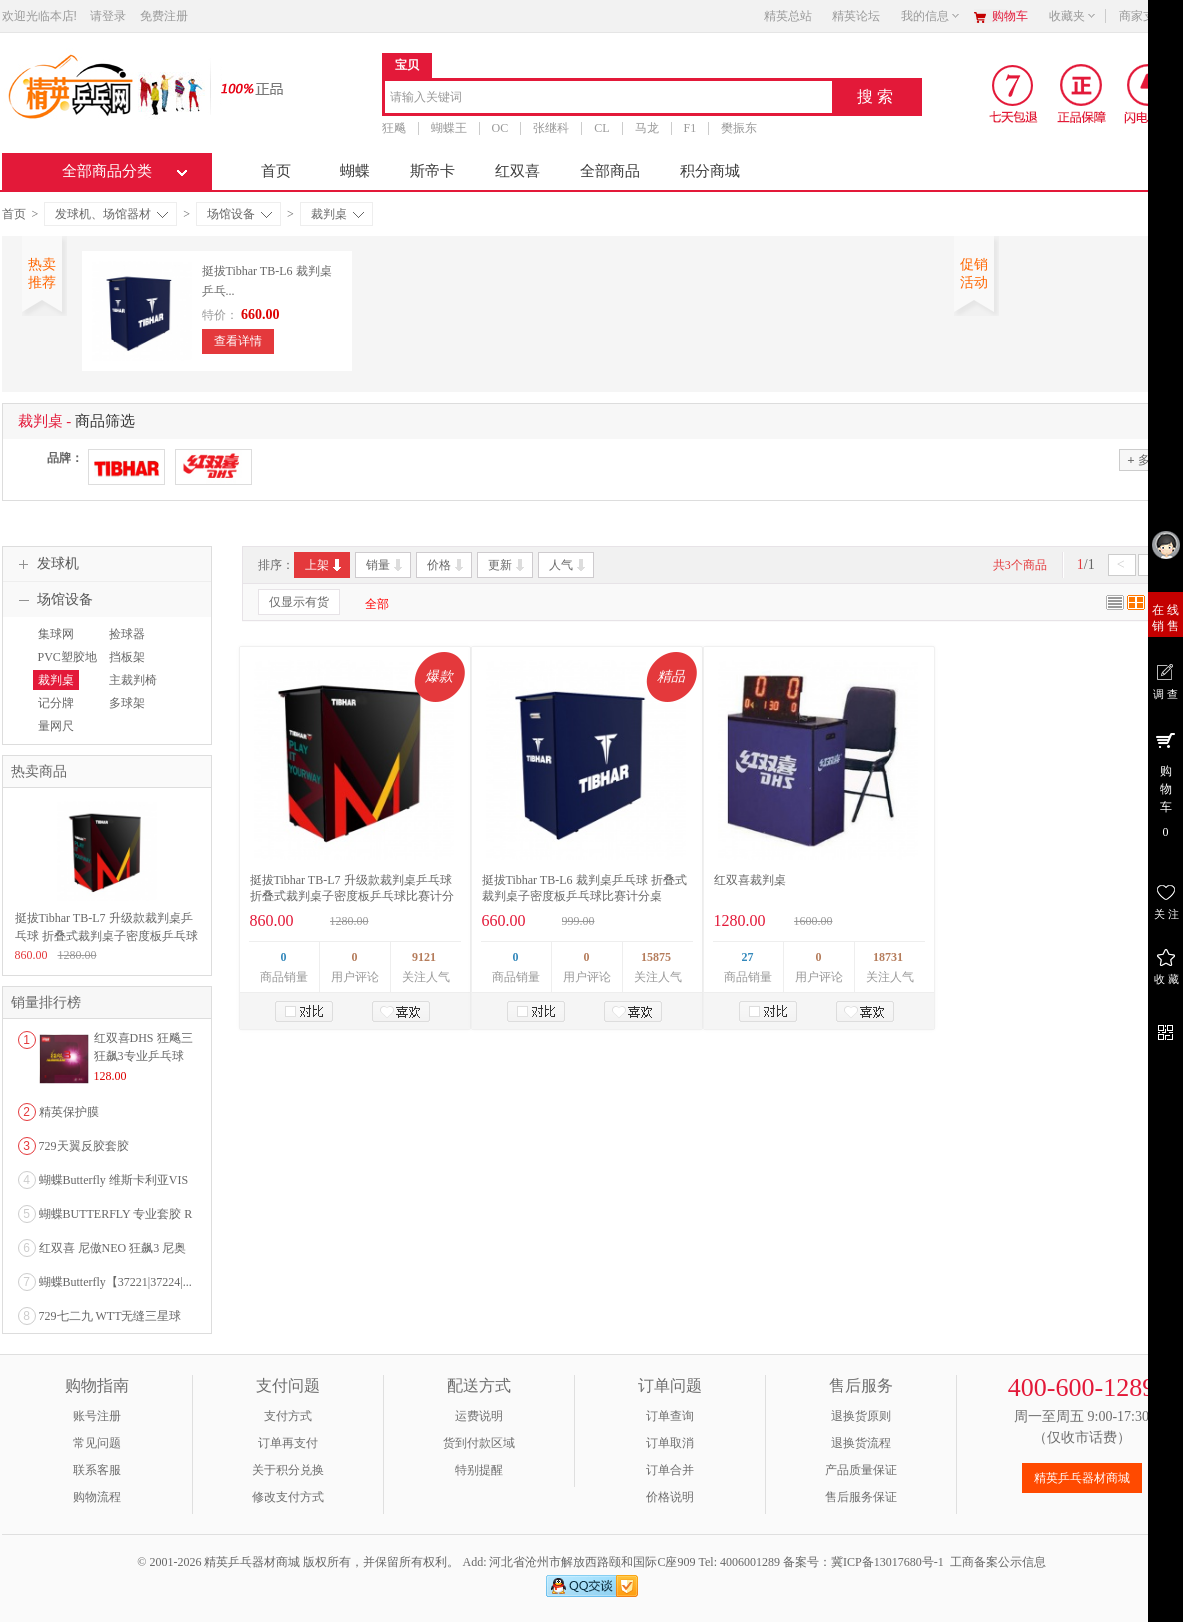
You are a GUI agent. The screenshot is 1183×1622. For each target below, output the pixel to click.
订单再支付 (288, 1443)
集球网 (56, 634)
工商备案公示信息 (998, 1562)
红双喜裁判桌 (750, 880)
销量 (385, 565)
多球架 (127, 703)
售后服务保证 (861, 1497)
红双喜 (517, 171)
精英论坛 (856, 16)
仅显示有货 (299, 602)
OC (500, 128)
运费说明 (479, 1416)
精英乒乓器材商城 (1082, 1478)
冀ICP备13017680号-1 (887, 1562)
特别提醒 (479, 1470)
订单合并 (670, 1470)
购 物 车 (1165, 784)
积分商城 (710, 171)
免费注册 (164, 16)
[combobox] (608, 98)
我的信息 (931, 16)
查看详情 (238, 341)
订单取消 (670, 1443)
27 (748, 957)
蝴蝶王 (449, 128)
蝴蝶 (355, 171)
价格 (446, 565)
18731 (888, 957)
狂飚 (394, 128)
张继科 (551, 128)
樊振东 (739, 128)
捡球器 (127, 634)
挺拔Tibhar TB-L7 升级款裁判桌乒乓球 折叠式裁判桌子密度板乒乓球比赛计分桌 (352, 896)
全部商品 (610, 171)
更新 (507, 565)
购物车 (1010, 16)
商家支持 (1149, 16)
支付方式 (288, 1416)
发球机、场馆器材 (111, 214)
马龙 (647, 128)
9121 (424, 957)
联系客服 (97, 1470)
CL (601, 128)
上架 (324, 565)
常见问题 (97, 1443)
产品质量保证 (861, 1470)
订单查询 (670, 1416)
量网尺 (56, 726)
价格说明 (670, 1497)
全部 (377, 604)
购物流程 (97, 1497)
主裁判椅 (133, 680)
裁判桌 (337, 214)
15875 (656, 957)
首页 (276, 171)
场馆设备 (239, 214)
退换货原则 (861, 1416)
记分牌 (56, 703)
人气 (568, 565)
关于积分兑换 (288, 1470)
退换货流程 (861, 1443)
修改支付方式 (288, 1497)
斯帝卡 (432, 171)
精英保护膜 (69, 1112)
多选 (1144, 459)
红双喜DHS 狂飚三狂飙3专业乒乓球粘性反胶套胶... (143, 1056)
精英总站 (788, 16)
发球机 (46, 564)
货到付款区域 (479, 1443)
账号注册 (97, 1416)
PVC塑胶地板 (65, 666)
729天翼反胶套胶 (84, 1146)
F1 (690, 128)
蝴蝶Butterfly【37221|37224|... (115, 1282)
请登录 (108, 16)
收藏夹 (1073, 16)
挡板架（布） (124, 666)
